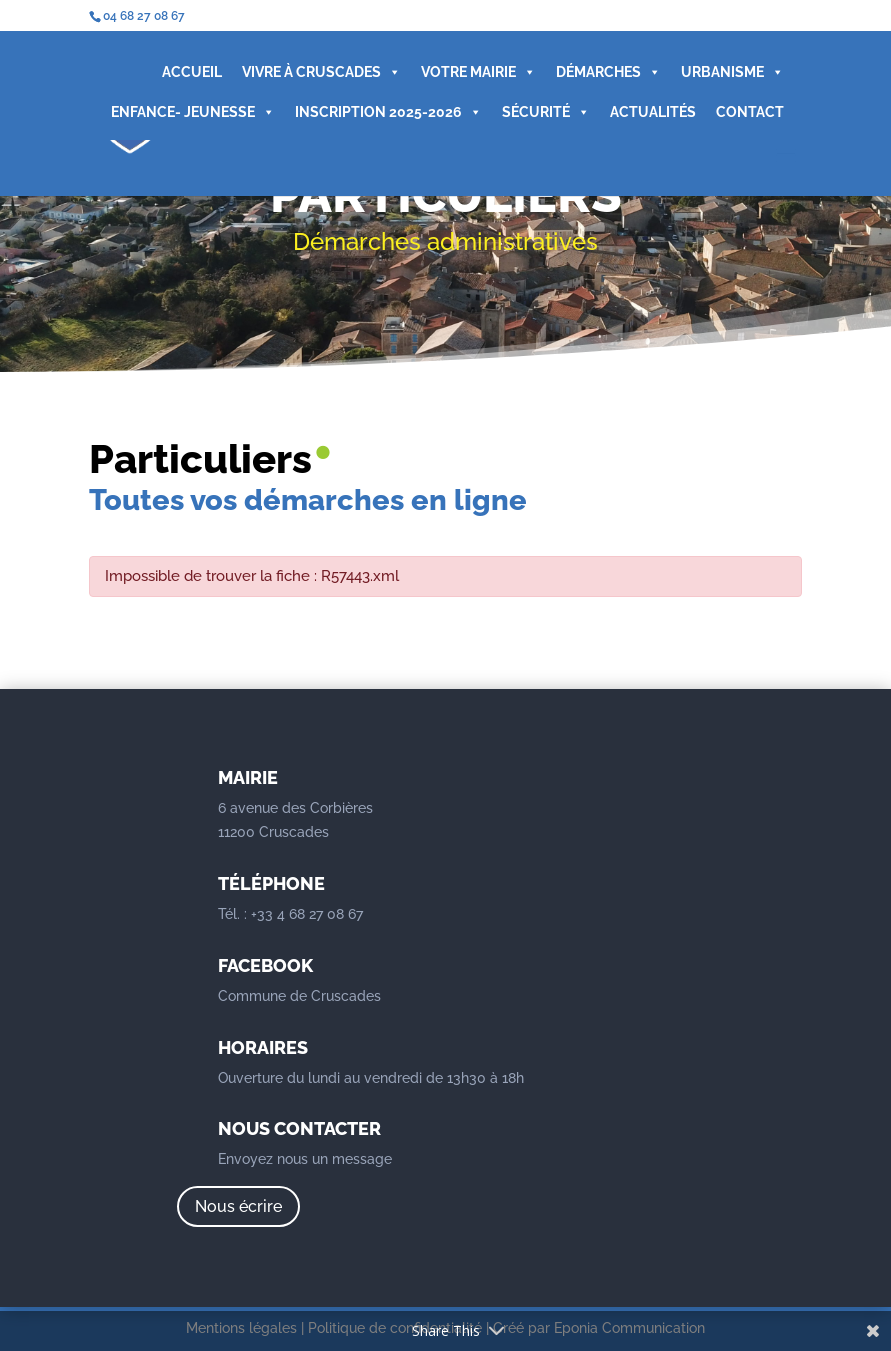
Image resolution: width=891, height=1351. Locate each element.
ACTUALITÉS (653, 112)
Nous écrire (238, 1206)
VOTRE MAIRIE (478, 72)
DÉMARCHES (608, 72)
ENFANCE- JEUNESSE (193, 112)
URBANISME (732, 72)
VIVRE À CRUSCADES (321, 72)
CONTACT (750, 112)
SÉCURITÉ (546, 112)
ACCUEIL (192, 72)
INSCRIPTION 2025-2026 (388, 112)
